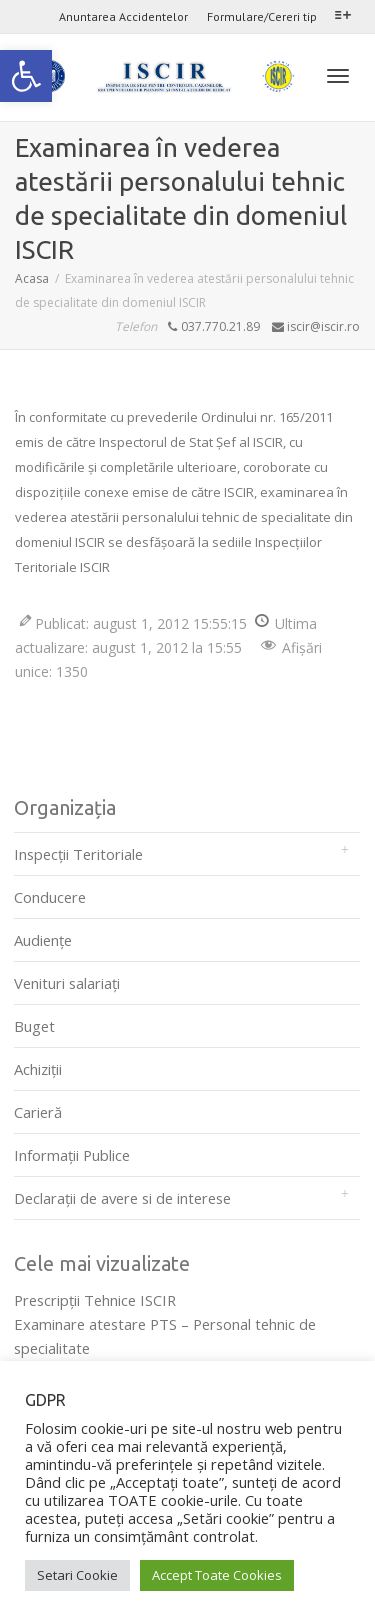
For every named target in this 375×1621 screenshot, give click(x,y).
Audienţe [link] (43, 940)
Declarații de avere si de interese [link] (122, 1198)
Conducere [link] (50, 897)
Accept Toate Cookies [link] (217, 1575)
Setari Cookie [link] (77, 1575)
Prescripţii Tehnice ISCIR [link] (95, 1300)
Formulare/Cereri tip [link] (262, 16)
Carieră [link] (38, 1112)
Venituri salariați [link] (67, 983)
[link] (26, 76)
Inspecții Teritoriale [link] (78, 854)
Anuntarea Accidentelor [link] (123, 16)
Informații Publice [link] (72, 1155)
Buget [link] (34, 1026)
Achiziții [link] (38, 1069)
